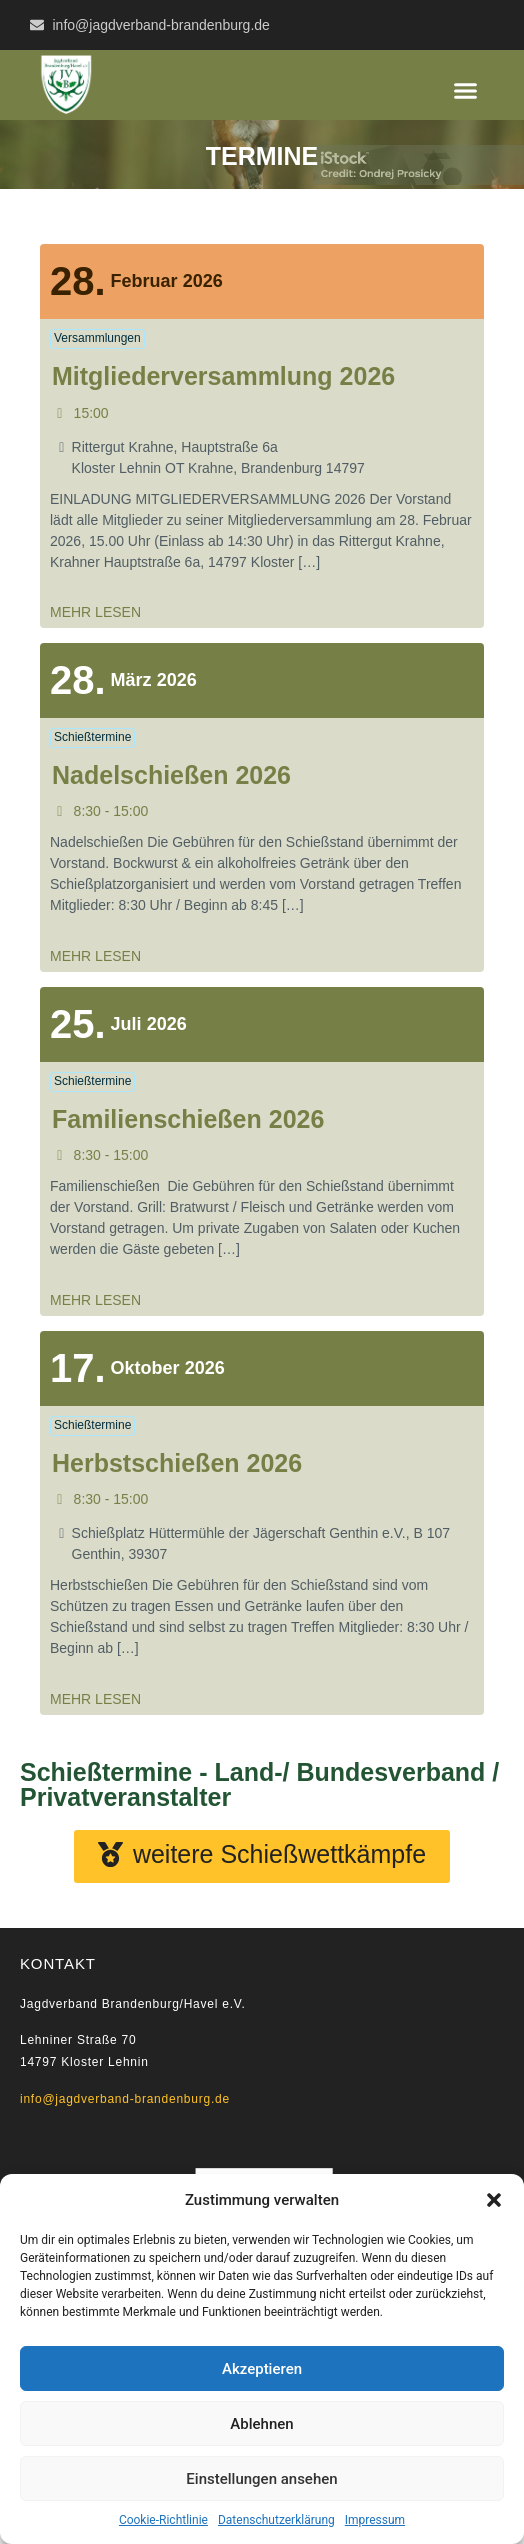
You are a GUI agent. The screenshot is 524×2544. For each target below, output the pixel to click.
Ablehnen (261, 2424)
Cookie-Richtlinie (163, 2520)
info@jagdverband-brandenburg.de (125, 2099)
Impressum (375, 2520)
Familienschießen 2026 (188, 1119)
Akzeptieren (262, 2369)
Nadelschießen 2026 (171, 775)
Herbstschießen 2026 (177, 1463)
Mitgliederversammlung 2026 (223, 376)
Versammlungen (97, 338)
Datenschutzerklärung (276, 2520)
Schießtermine (92, 737)
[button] (494, 2200)
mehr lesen (95, 612)
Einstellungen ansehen (261, 2479)
